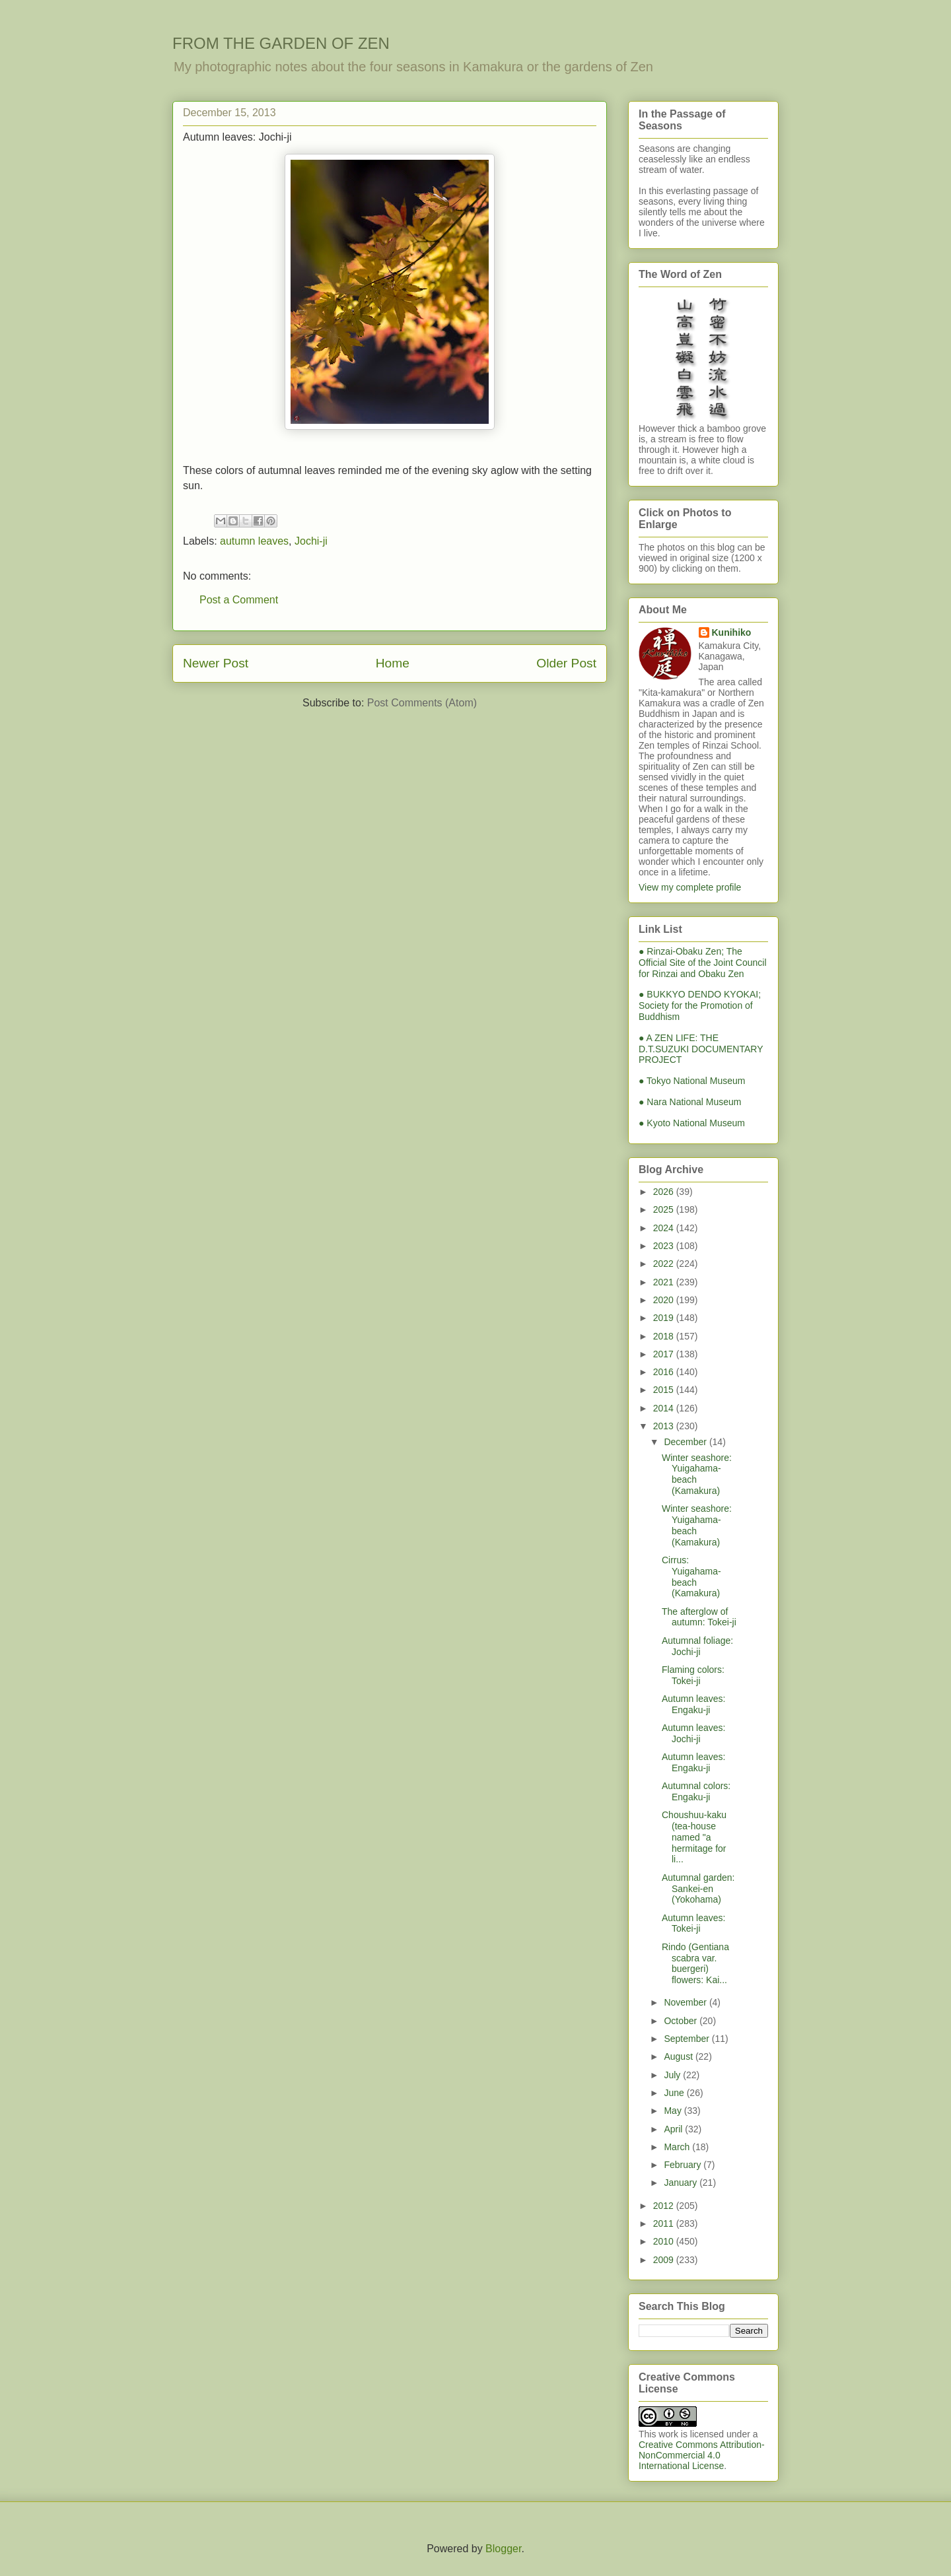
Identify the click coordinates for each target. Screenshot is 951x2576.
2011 (664, 2223)
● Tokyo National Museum (692, 1080)
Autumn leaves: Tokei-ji (694, 1923)
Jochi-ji (311, 541)
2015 (664, 1389)
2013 (664, 1426)
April (674, 2129)
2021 (664, 1282)
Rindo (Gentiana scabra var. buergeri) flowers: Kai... (695, 1963)
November (686, 2002)
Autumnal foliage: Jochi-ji (697, 1646)
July (673, 2075)
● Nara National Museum (690, 1102)
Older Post (566, 663)
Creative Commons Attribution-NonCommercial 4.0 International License (702, 2455)
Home (392, 663)
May (674, 2110)
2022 (664, 1263)
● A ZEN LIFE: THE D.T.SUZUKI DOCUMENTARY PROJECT (701, 1049)
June (675, 2092)
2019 (664, 1317)
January (681, 2182)
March (678, 2147)
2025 (664, 1209)
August (679, 2056)
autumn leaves (254, 541)
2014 (664, 1408)
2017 (664, 1354)
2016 (664, 1372)
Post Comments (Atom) (422, 702)
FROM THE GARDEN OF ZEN (281, 43)
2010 (664, 2241)
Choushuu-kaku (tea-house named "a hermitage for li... (694, 1837)
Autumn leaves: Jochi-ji (694, 1733)
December (686, 1442)
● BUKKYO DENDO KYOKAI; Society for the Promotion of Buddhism (700, 1005)
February (683, 2164)
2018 (664, 1336)
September (687, 2038)
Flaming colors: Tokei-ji (693, 1675)
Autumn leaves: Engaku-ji (694, 1704)
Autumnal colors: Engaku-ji (696, 1791)
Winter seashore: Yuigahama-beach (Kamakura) (697, 1474)
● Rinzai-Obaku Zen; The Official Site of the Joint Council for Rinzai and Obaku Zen (703, 962)
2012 (664, 2205)
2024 (664, 1228)
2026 (664, 1191)
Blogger (503, 2548)
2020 (664, 1300)
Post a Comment (238, 599)
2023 (664, 1245)
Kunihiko (732, 632)
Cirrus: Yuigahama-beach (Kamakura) (691, 1576)
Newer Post (215, 663)
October (681, 2021)
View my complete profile (690, 887)
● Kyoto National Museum (692, 1123)
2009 (664, 2259)
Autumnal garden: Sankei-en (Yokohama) (698, 1888)
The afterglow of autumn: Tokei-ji (699, 1617)
